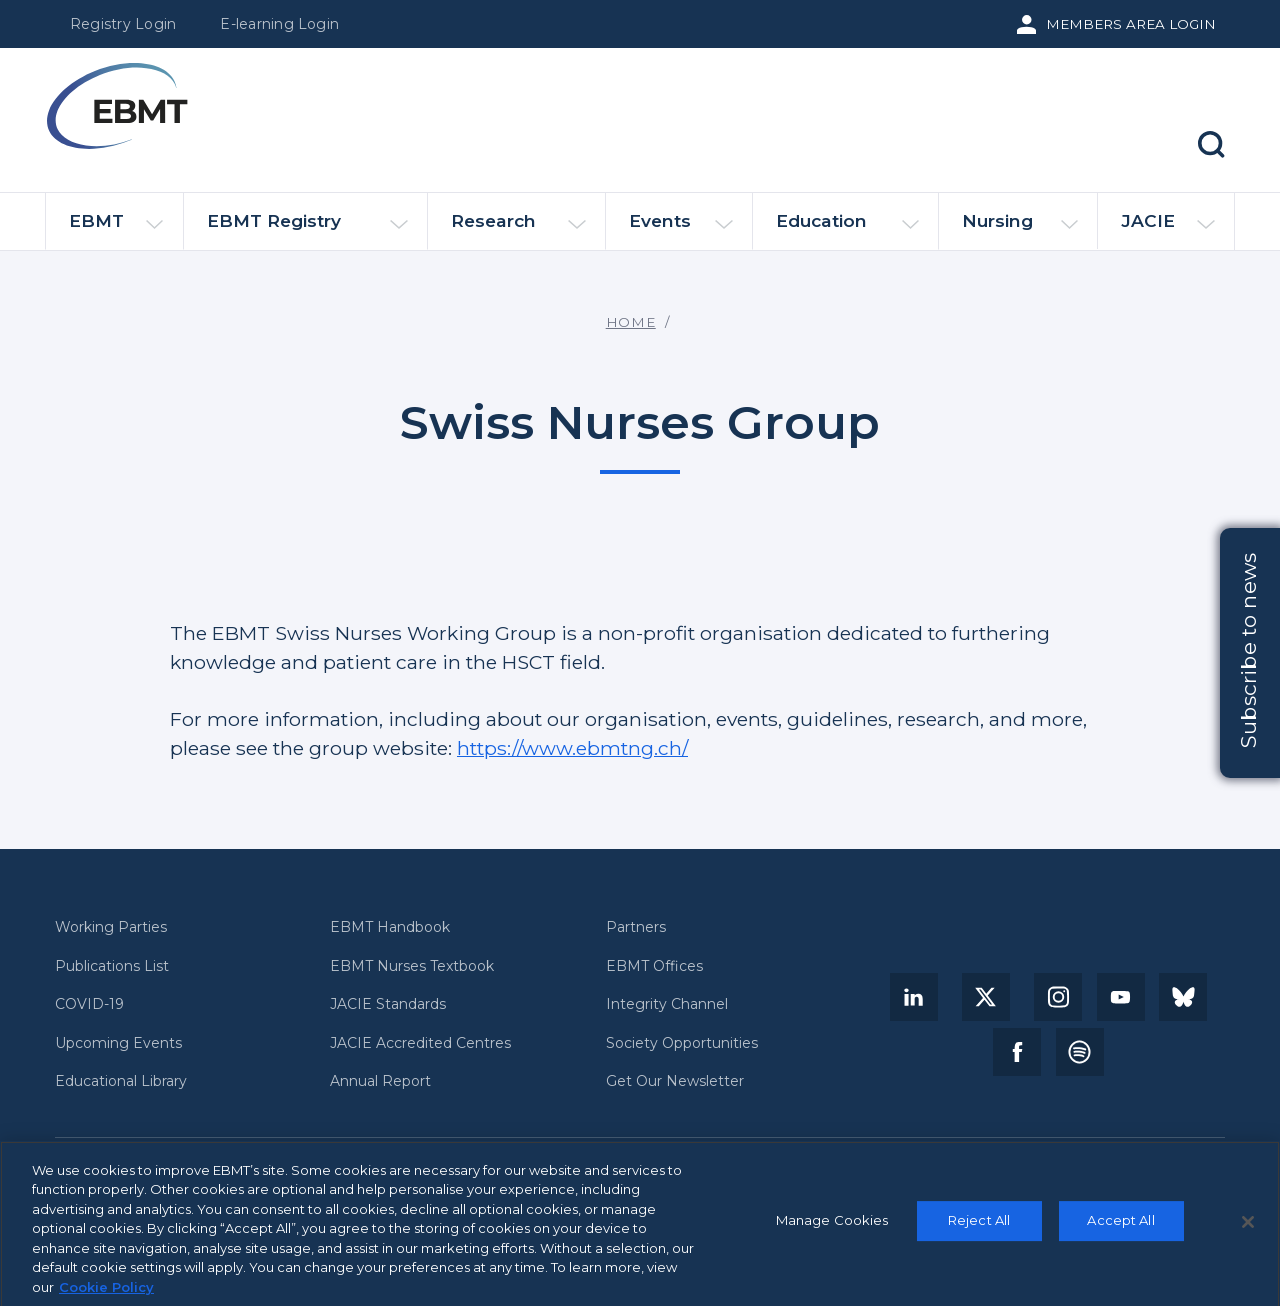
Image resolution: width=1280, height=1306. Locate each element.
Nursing (1020, 229)
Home (631, 322)
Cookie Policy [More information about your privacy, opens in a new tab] (106, 1294)
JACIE (1167, 229)
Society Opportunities (682, 1043)
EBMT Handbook (390, 927)
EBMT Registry (307, 229)
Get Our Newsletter (675, 1081)
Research (518, 229)
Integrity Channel (667, 1004)
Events (681, 229)
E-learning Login (279, 24)
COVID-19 (89, 1004)
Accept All (1120, 1227)
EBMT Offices (654, 966)
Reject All (979, 1227)
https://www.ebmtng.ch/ (572, 748)
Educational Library (121, 1081)
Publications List (112, 966)
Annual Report (380, 1081)
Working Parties (111, 927)
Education (847, 229)
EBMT (116, 229)
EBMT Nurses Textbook (412, 966)
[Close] (1248, 1229)
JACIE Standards (388, 1004)
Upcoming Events (118, 1043)
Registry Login (123, 24)
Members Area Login (1131, 24)
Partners (636, 927)
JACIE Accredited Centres (420, 1043)
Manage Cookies (832, 1227)
